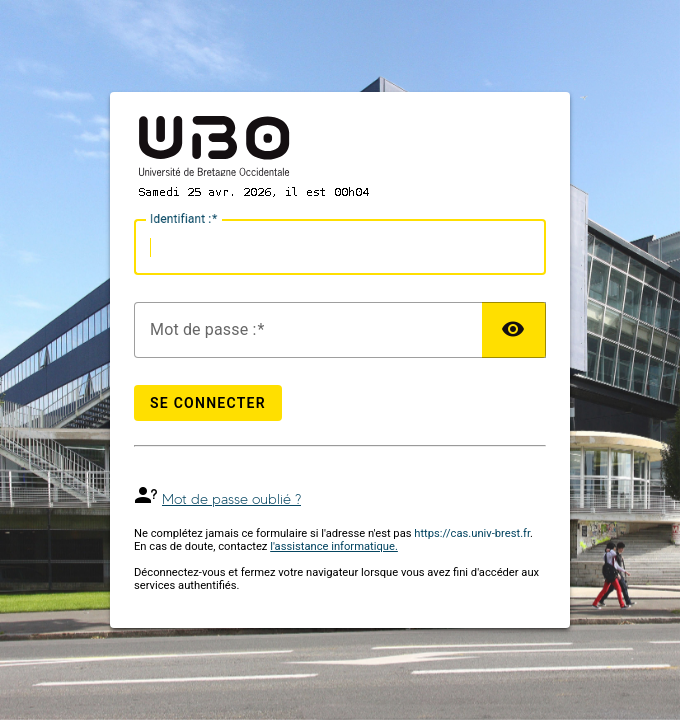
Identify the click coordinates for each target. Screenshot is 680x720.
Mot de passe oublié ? (231, 499)
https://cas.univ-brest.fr (472, 533)
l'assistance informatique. (334, 546)
